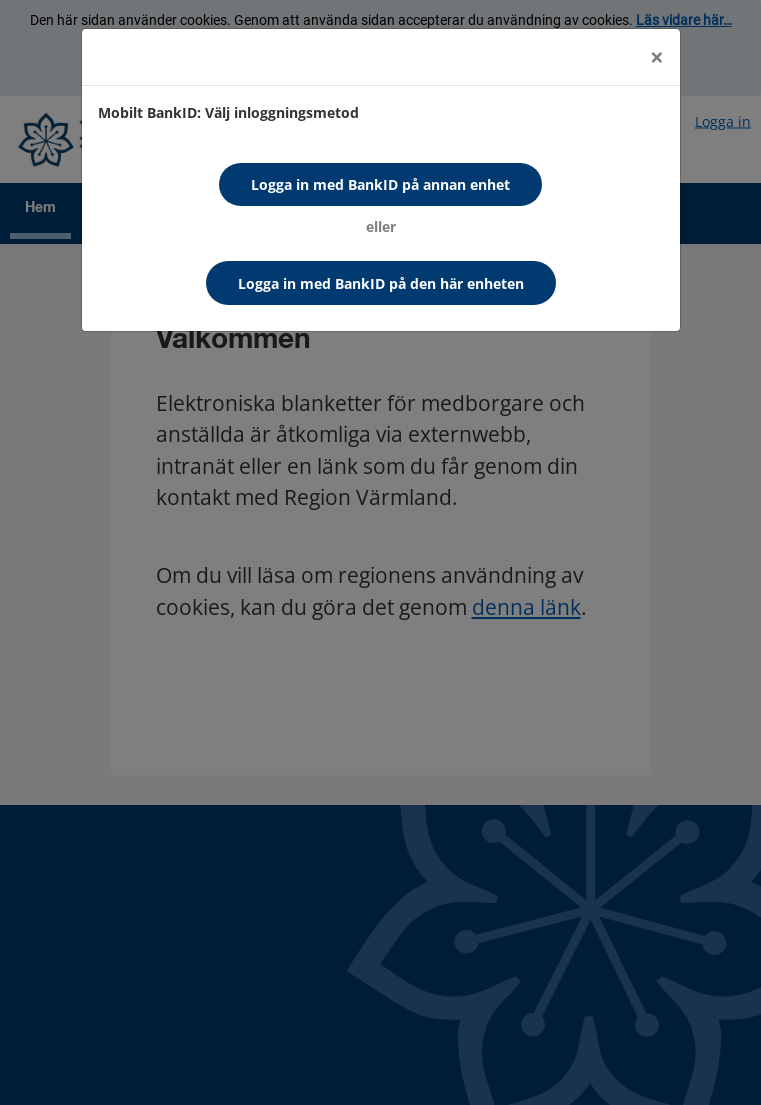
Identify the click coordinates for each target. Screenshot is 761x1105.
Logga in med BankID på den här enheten (381, 283)
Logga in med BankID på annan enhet (380, 184)
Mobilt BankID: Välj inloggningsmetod (228, 112)
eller (381, 226)
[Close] (657, 57)
